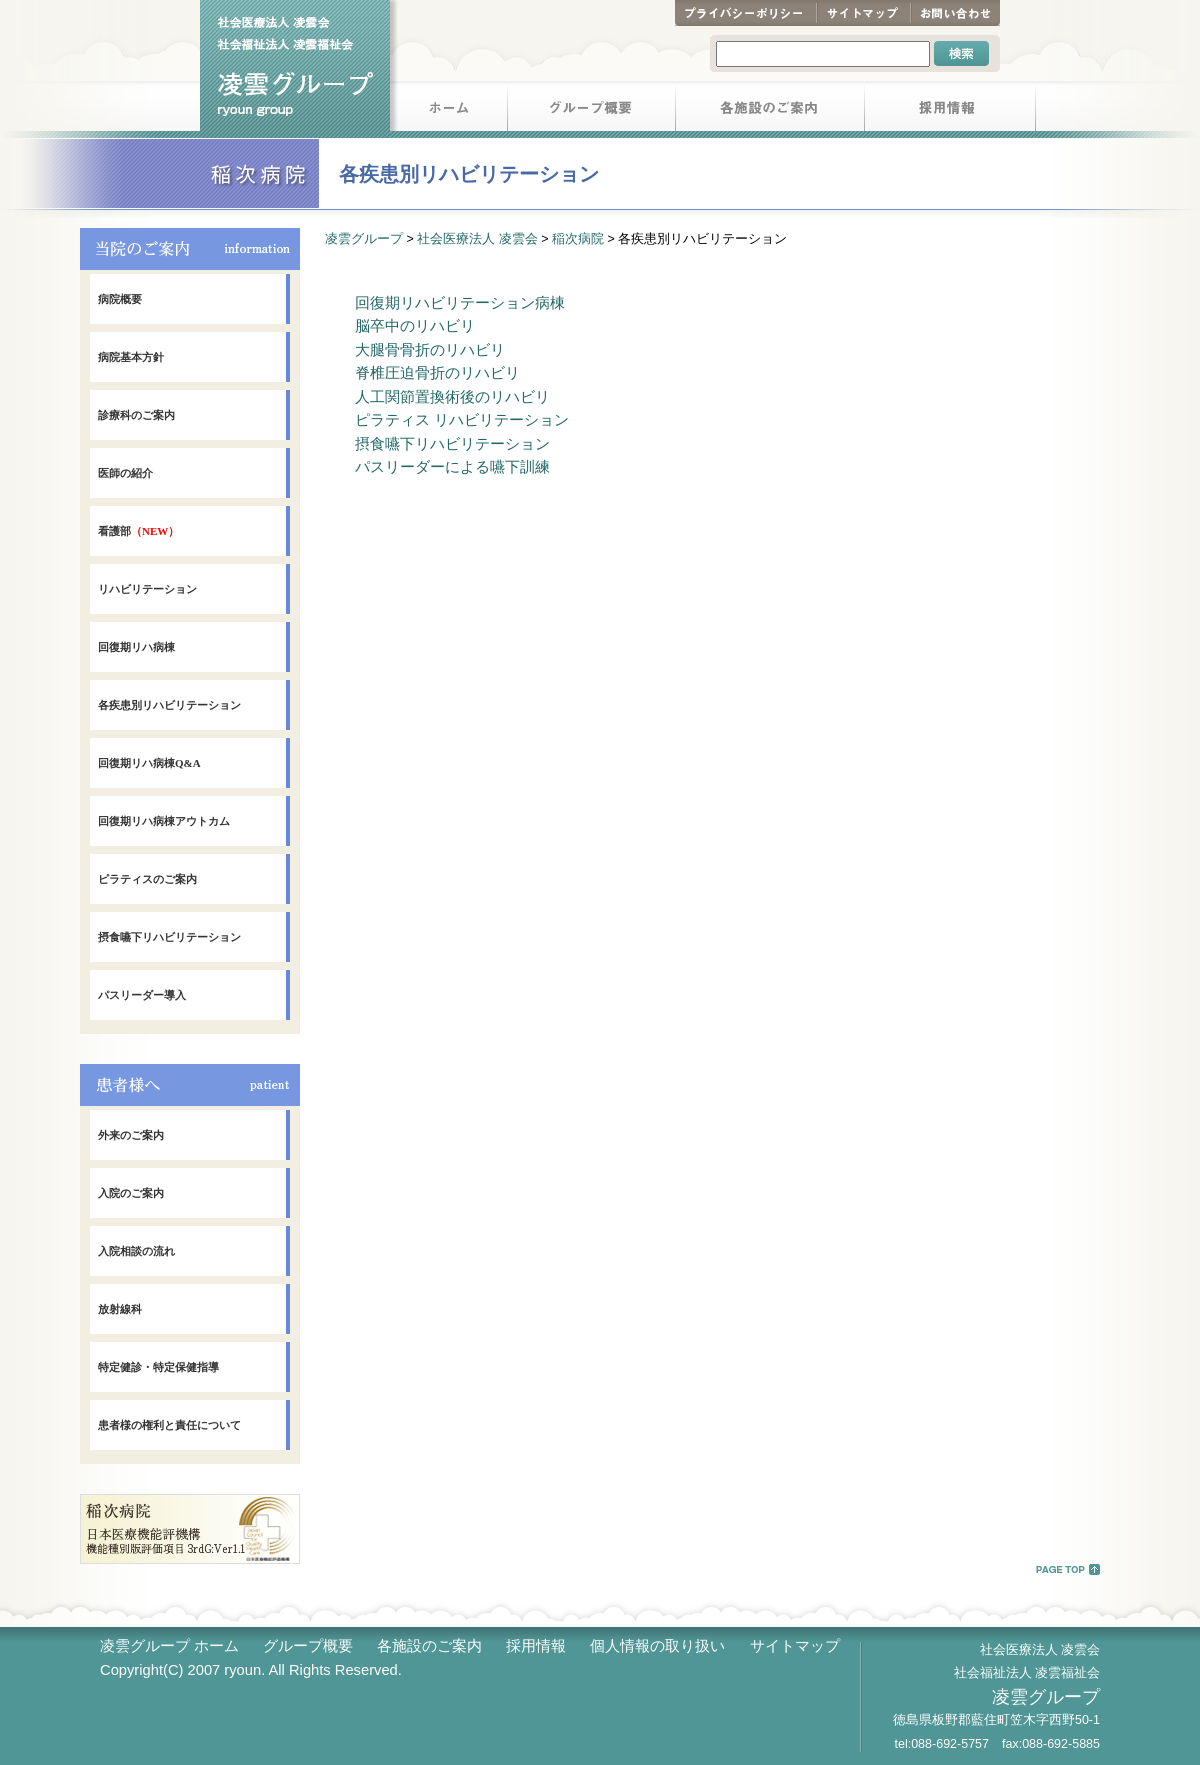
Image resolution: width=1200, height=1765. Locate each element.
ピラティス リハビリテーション (462, 420)
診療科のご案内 (136, 415)
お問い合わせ (955, 13)
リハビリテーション (147, 589)
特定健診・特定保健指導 (158, 1367)
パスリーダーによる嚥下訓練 (452, 467)
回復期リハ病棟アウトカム (164, 821)
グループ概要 (592, 109)
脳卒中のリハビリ (415, 326)
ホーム (449, 109)
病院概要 (120, 299)
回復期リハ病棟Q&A (149, 763)
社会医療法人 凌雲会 (477, 239)
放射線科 (120, 1309)
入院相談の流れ (136, 1251)
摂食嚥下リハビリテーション (169, 937)
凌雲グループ (364, 239)
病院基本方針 (131, 357)
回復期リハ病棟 (136, 647)
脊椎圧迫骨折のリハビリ (437, 373)
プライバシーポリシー (745, 13)
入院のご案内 (131, 1193)
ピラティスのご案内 (147, 879)
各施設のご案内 (770, 109)
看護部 (138, 531)
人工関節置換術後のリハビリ (452, 397)
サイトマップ (863, 13)
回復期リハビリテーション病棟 (460, 303)
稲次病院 (578, 239)
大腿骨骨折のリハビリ (430, 350)
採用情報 (950, 109)
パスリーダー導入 (142, 995)
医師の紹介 (125, 473)
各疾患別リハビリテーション (169, 705)
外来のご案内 (131, 1135)
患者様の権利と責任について (169, 1425)
